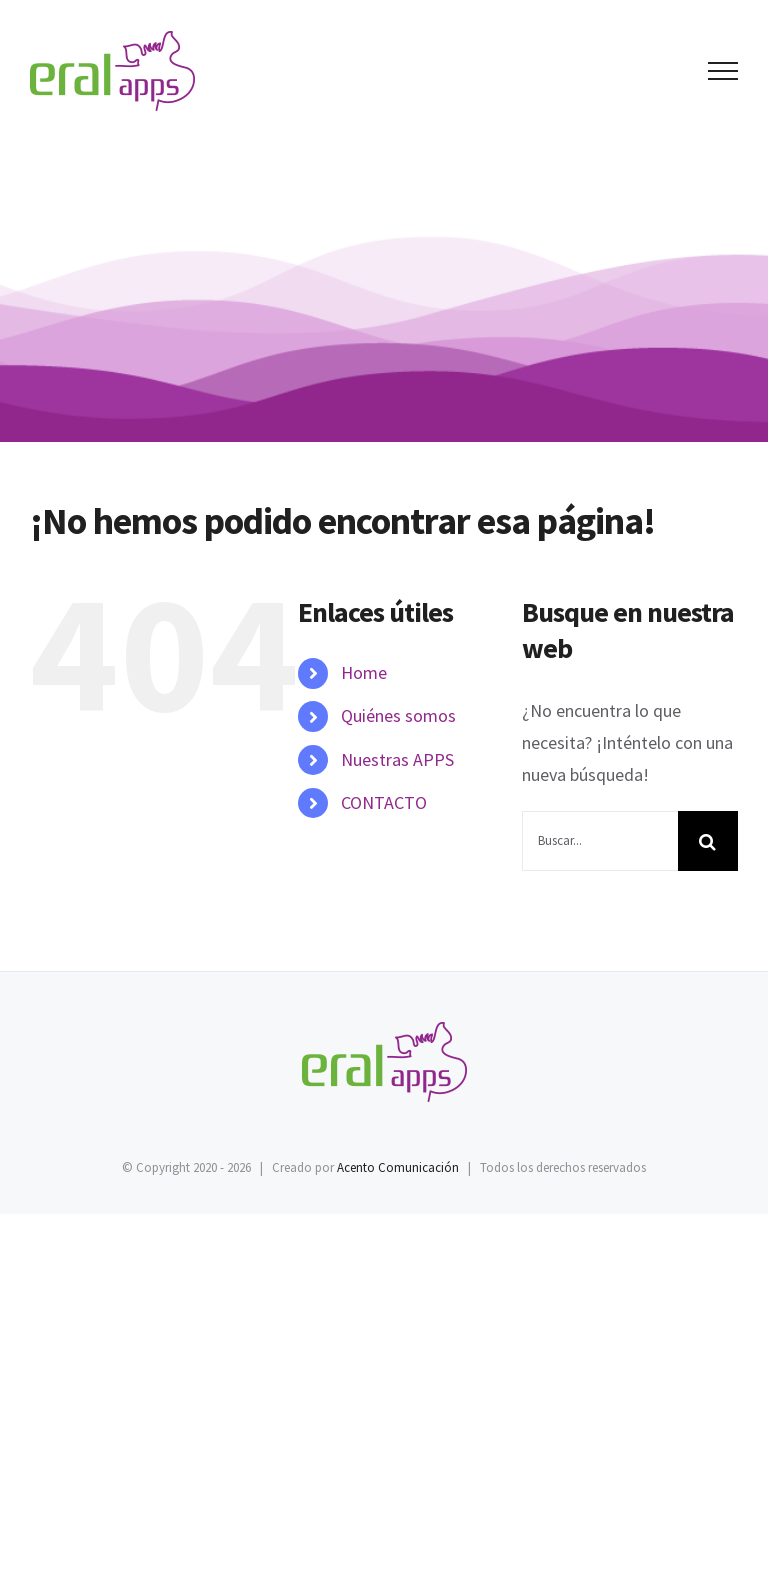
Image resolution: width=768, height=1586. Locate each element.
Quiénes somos (398, 715)
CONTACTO (384, 802)
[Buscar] (708, 841)
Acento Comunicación (398, 1167)
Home (364, 672)
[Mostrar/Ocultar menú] (723, 71)
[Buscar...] (600, 841)
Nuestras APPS (397, 759)
